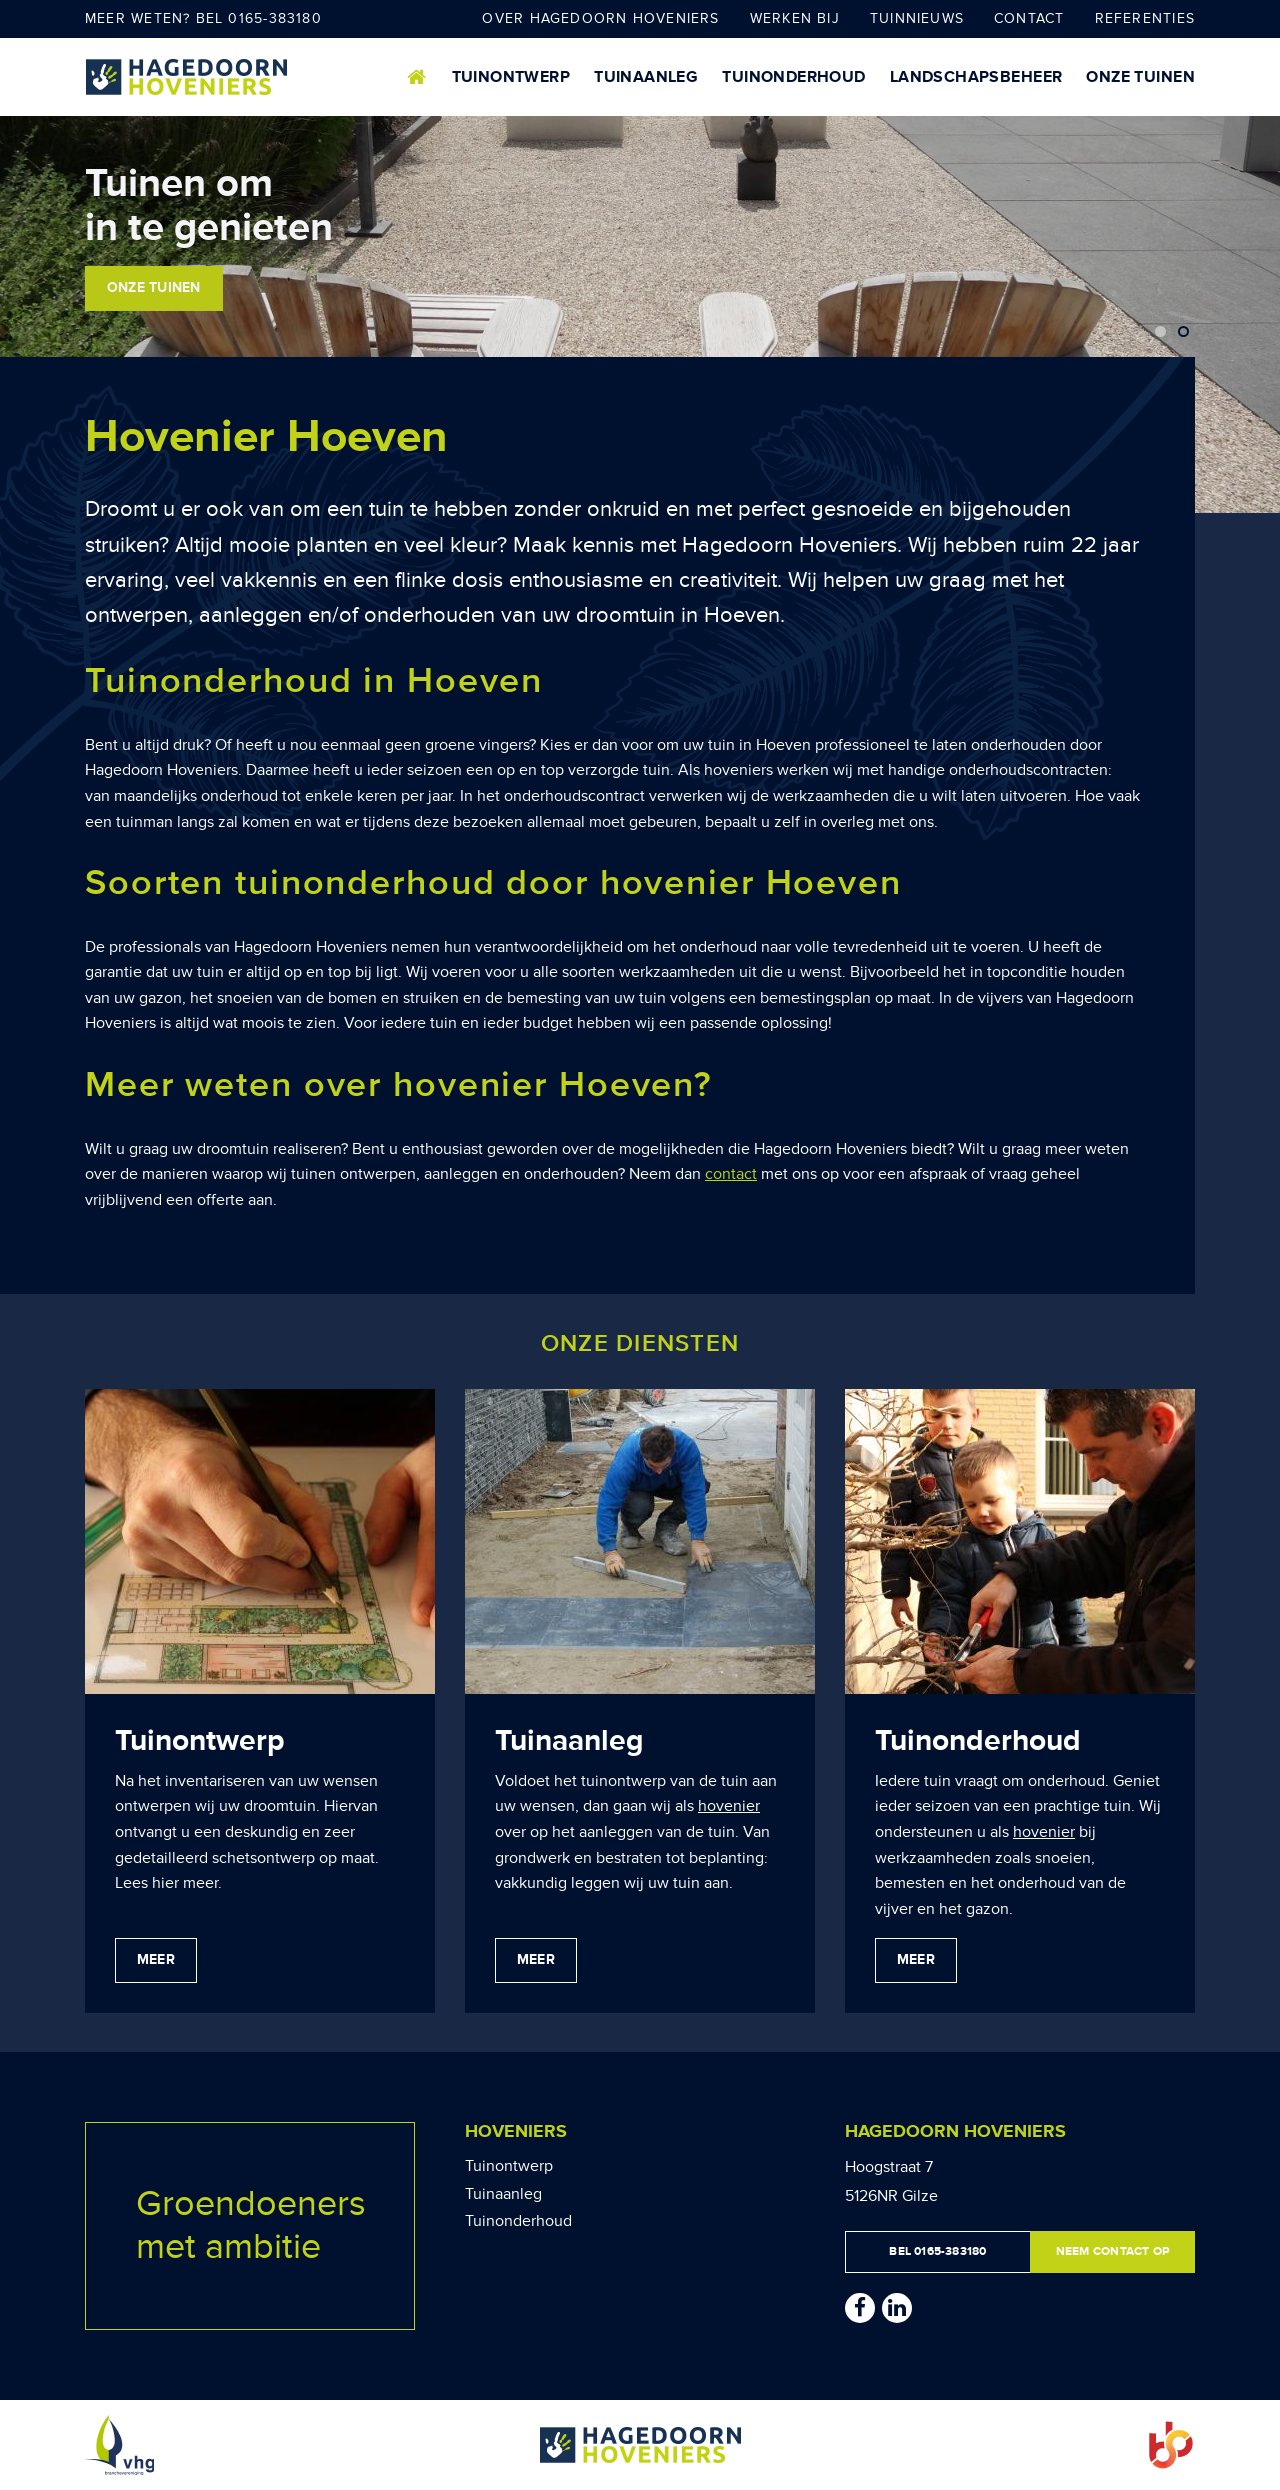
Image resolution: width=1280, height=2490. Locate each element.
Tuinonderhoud (793, 77)
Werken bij (795, 18)
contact (731, 1174)
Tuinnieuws (917, 18)
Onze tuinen (1140, 77)
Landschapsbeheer (976, 77)
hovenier (729, 1806)
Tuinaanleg (646, 77)
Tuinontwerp (511, 77)
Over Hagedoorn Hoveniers (600, 18)
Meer (156, 1959)
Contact (1029, 18)
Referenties (1145, 18)
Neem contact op (1112, 2251)
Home (417, 77)
